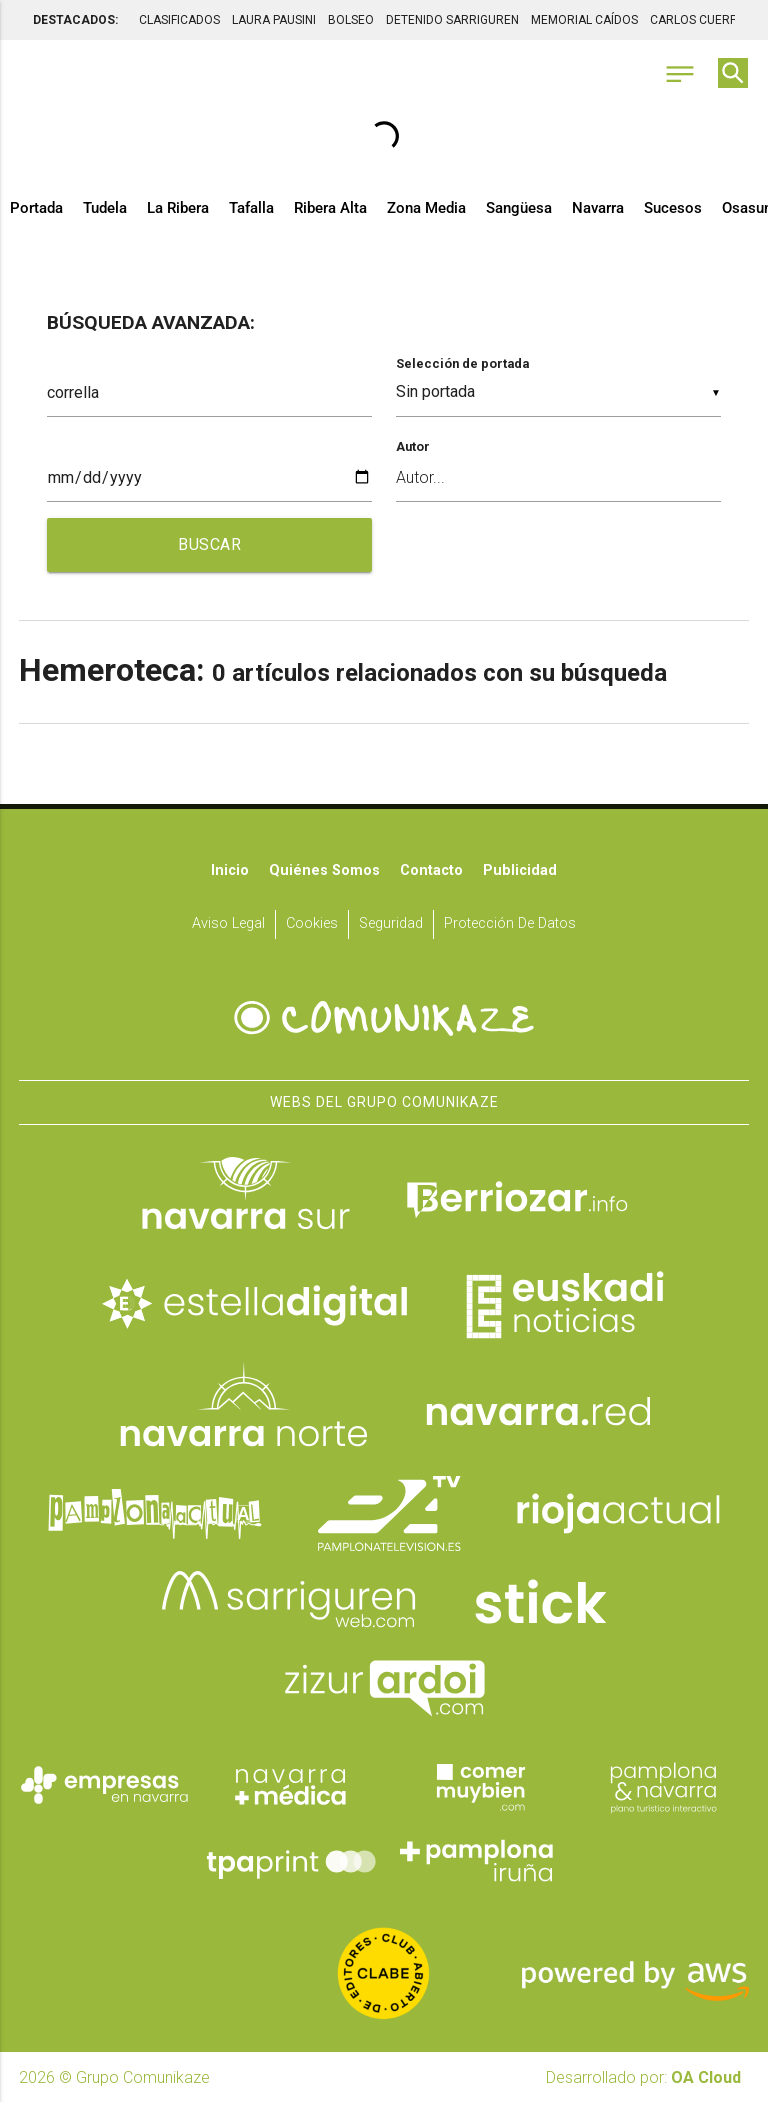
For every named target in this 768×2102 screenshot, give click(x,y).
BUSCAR (209, 544)
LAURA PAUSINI (274, 20)
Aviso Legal (228, 923)
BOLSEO (351, 20)
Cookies (312, 923)
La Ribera (178, 208)
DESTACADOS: (75, 20)
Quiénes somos (324, 870)
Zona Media (426, 208)
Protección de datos (510, 923)
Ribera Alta (330, 208)
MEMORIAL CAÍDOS (584, 20)
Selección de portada (462, 363)
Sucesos (673, 208)
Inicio (230, 870)
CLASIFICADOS (179, 20)
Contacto (431, 870)
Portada (36, 208)
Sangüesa (519, 208)
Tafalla (251, 208)
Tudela (105, 208)
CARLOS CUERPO (698, 20)
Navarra (598, 208)
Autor (413, 446)
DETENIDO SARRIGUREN (452, 20)
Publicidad (520, 870)
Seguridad (391, 923)
